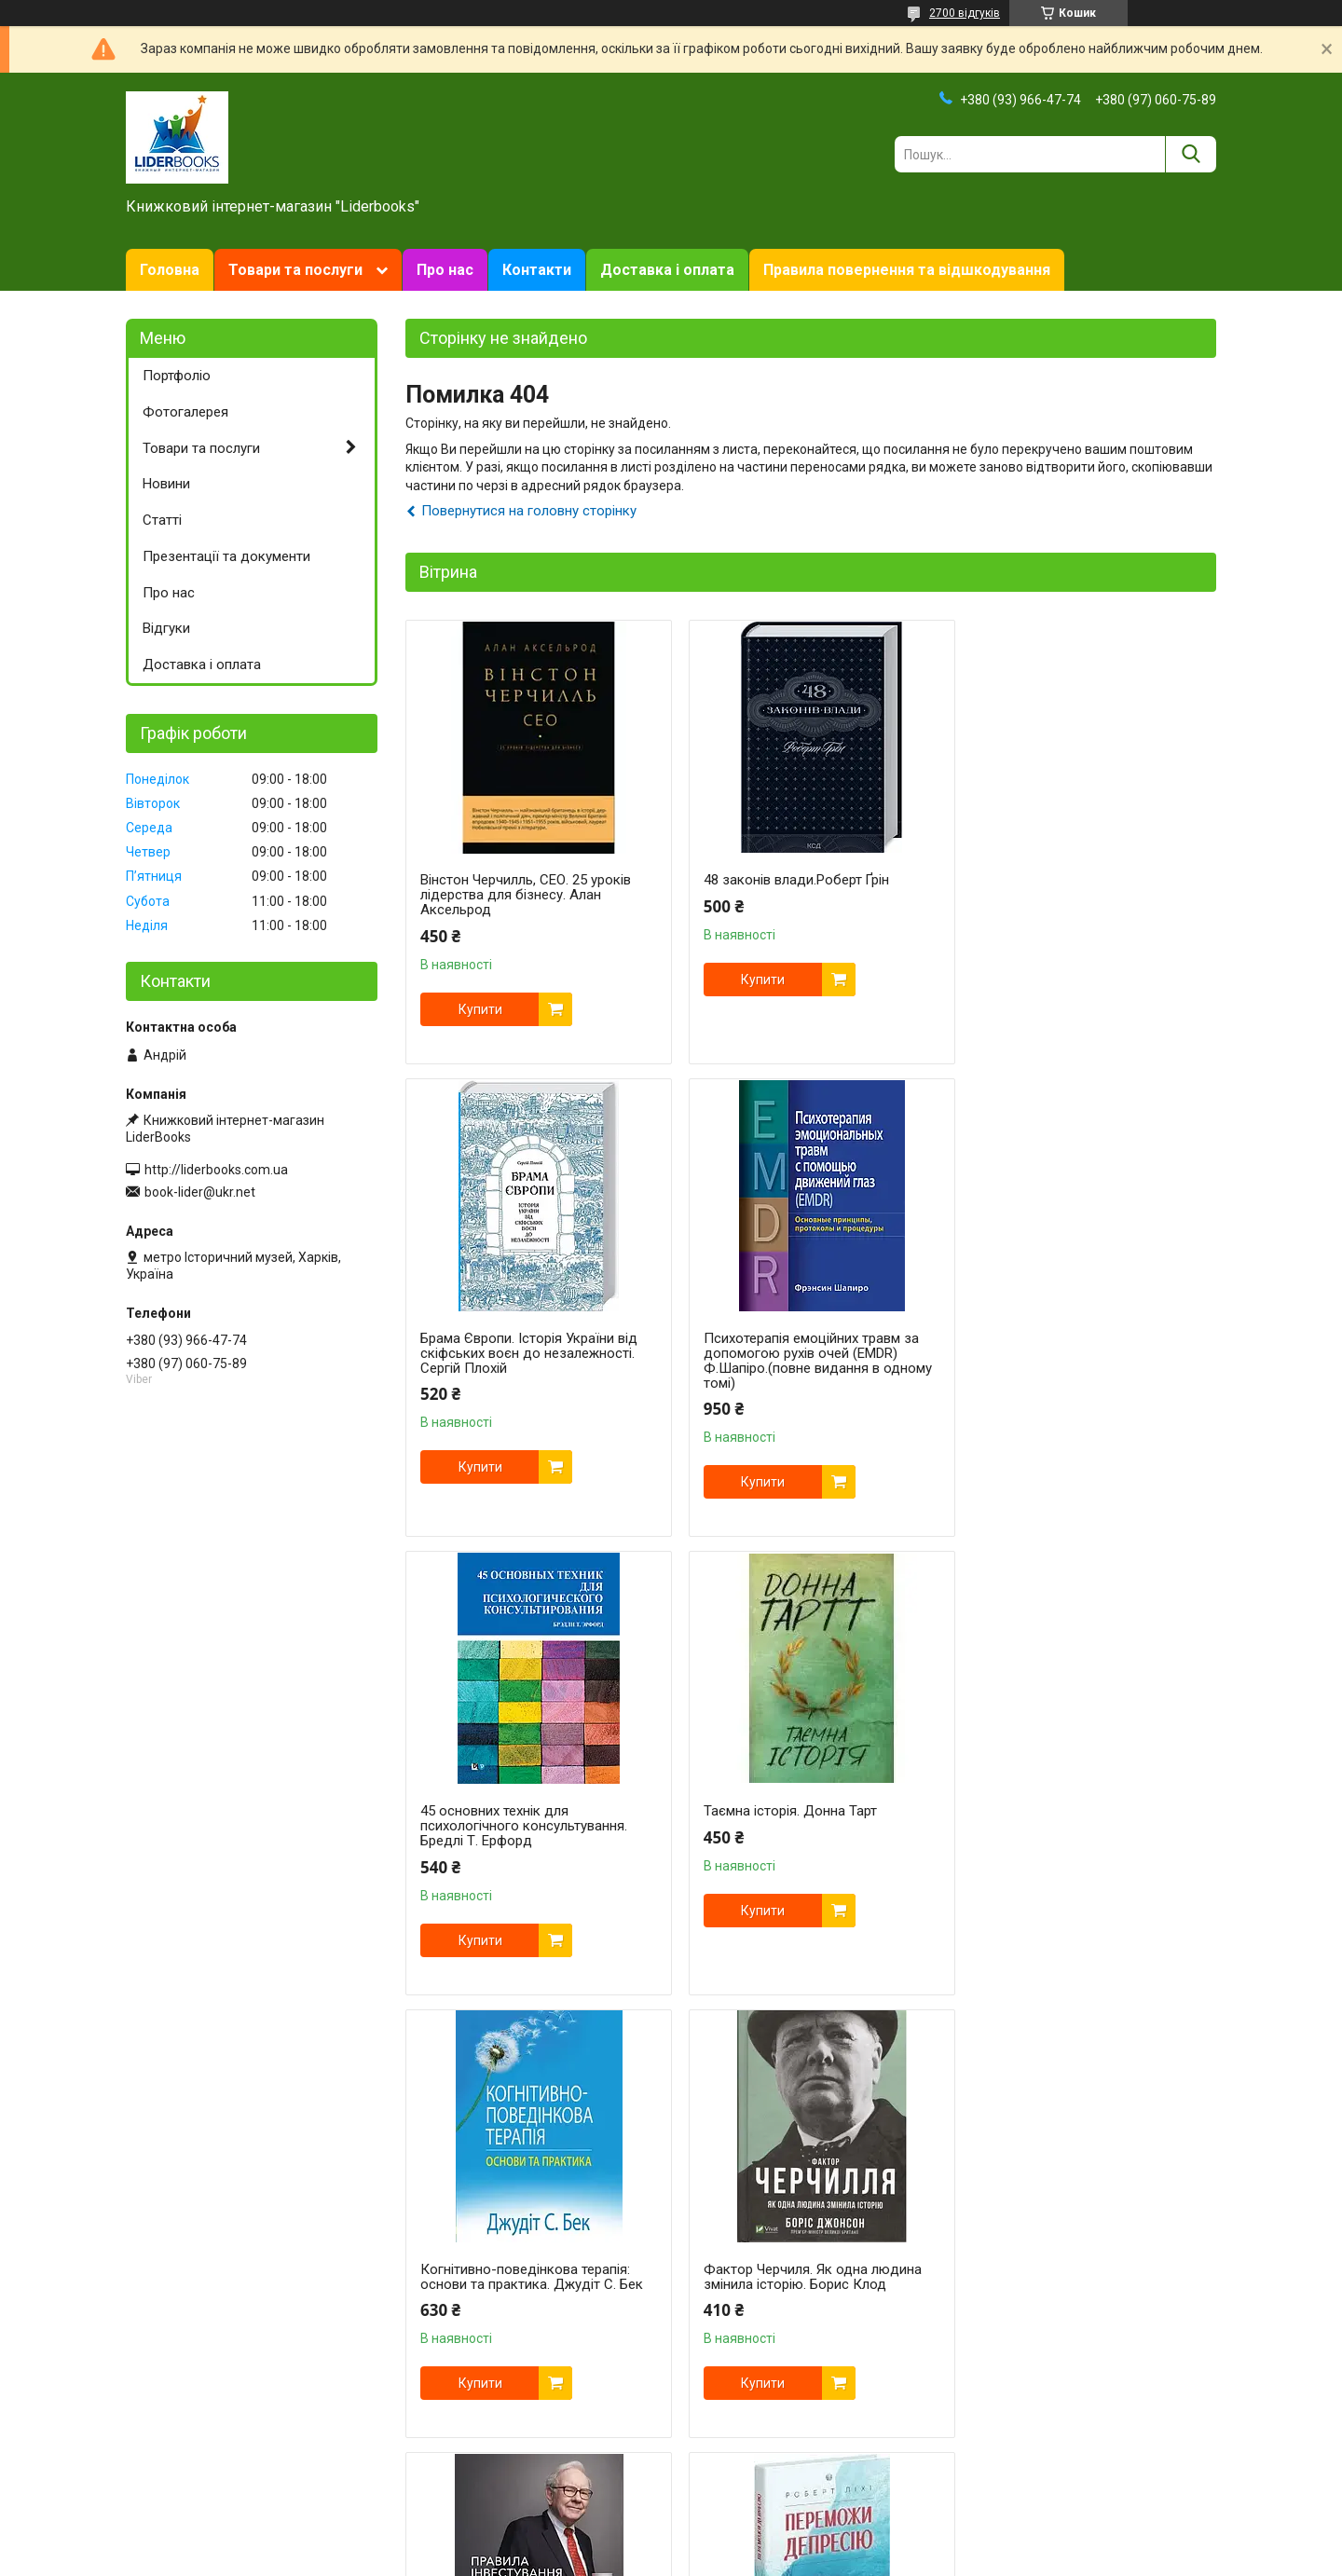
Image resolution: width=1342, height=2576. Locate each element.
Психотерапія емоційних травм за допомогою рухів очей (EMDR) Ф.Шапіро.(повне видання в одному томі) (534, 1361)
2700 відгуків (964, 13)
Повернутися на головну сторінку (529, 510)
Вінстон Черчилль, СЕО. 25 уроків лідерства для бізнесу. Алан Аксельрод (525, 894)
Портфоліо (177, 375)
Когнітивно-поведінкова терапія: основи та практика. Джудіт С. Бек (531, 1818)
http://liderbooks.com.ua (216, 1169)
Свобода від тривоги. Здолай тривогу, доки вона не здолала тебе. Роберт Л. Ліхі (795, 2269)
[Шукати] (1190, 154)
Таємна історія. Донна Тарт (1057, 1338)
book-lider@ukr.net (199, 1192)
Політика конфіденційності (856, 2558)
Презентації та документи (226, 556)
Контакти (536, 270)
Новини (166, 483)
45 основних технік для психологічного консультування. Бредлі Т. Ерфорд (798, 1353)
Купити (480, 1009)
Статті (162, 520)
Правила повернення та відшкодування (906, 270)
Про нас (445, 270)
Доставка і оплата (667, 270)
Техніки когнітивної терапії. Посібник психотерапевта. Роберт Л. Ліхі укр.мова (1079, 2269)
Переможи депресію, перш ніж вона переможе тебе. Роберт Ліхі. (526, 2262)
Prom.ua (760, 2541)
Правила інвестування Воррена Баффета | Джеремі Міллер (1071, 1818)
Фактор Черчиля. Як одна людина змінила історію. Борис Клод (804, 1818)
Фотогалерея (185, 412)
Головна (169, 270)
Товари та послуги (295, 270)
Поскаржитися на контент (707, 2558)
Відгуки (166, 628)
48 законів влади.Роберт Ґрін (788, 879)
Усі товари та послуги (1135, 2478)
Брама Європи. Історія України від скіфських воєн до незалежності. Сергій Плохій (1079, 894)
